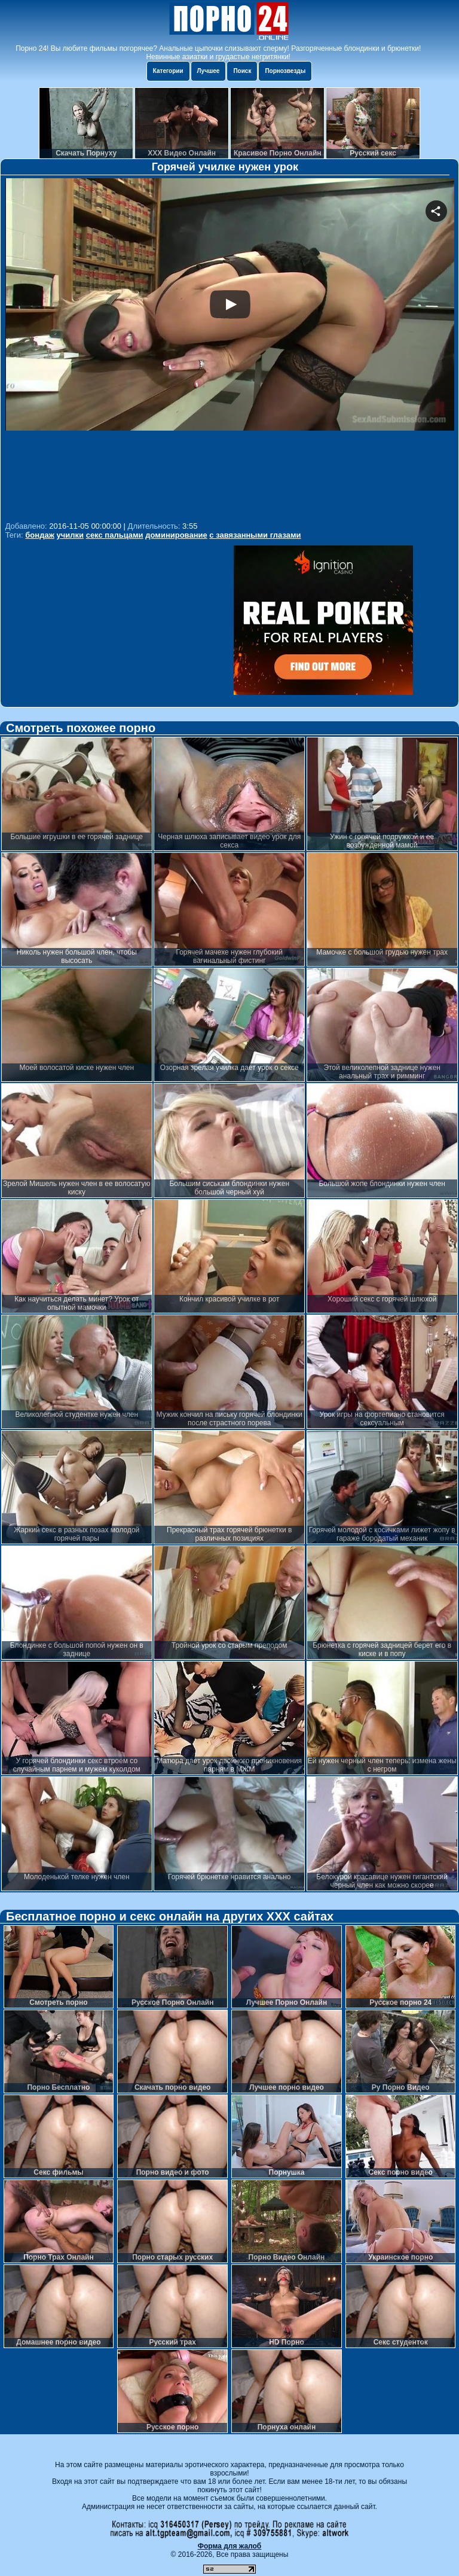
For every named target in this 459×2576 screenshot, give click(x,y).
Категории (168, 71)
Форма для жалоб (230, 2546)
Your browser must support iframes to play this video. (229, 348)
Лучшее (208, 71)
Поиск (242, 71)
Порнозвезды (285, 71)
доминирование (176, 535)
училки (70, 535)
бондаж (39, 535)
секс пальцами (114, 535)
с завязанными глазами (255, 535)
